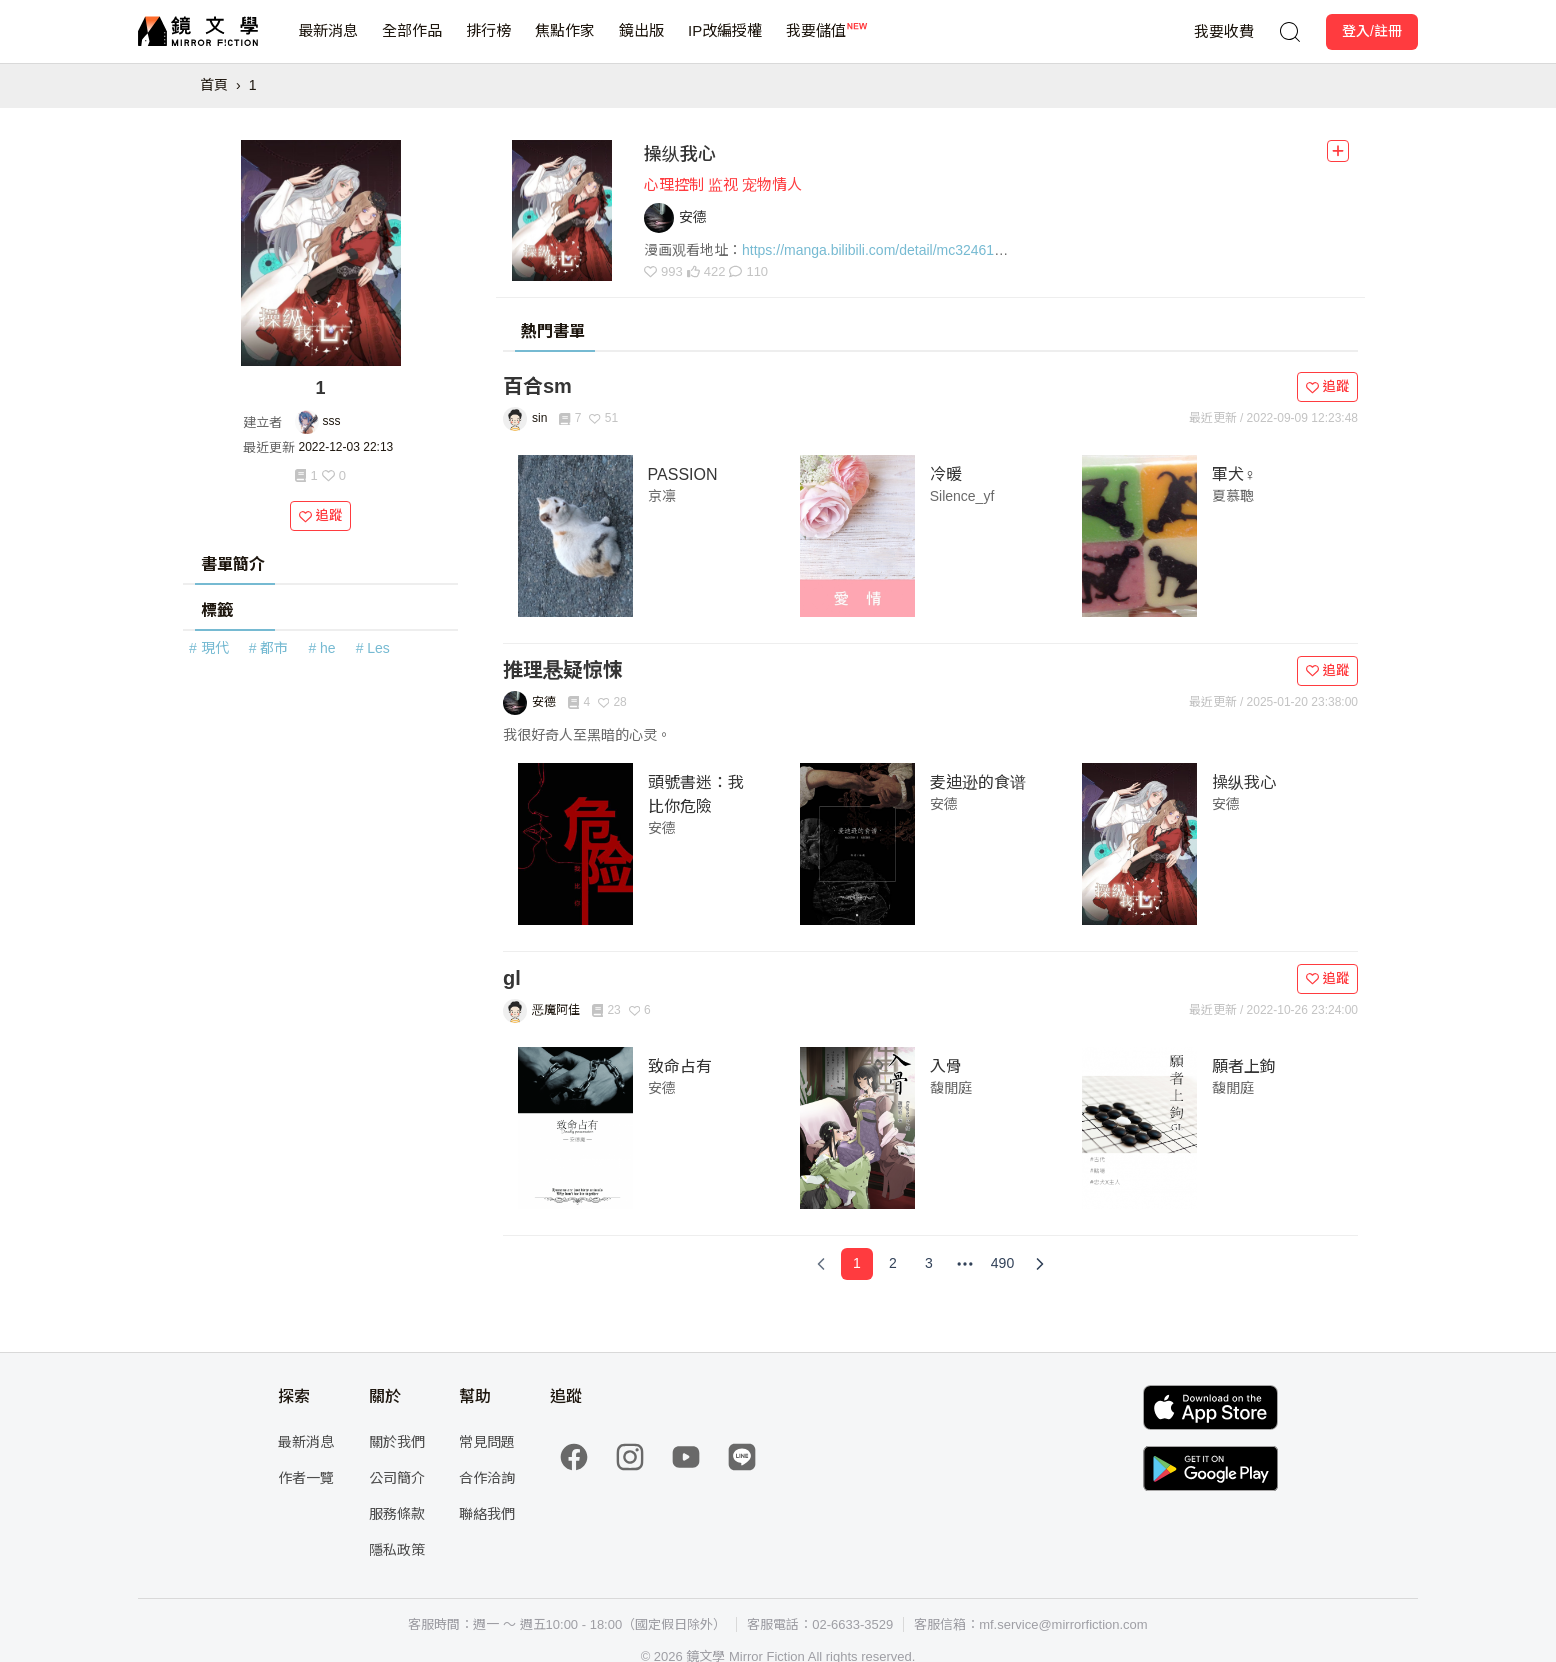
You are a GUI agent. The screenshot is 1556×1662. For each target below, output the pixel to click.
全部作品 (412, 42)
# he (321, 648)
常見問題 (487, 1442)
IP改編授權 (725, 42)
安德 (662, 828)
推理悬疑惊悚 (563, 670)
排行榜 (488, 42)
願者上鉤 (1244, 1066)
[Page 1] (857, 1264)
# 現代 (209, 648)
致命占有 (680, 1066)
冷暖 (946, 474)
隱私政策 (397, 1550)
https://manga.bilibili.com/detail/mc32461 (868, 250)
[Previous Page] (821, 1264)
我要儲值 (816, 42)
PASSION (683, 474)
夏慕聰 (1233, 496)
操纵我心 (680, 154)
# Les (373, 648)
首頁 (214, 85)
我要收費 (1224, 31)
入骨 (946, 1066)
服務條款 (397, 1514)
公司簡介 (397, 1478)
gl (512, 978)
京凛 (662, 496)
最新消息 (328, 42)
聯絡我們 (487, 1514)
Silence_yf (962, 496)
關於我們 (397, 1442)
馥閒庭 (951, 1088)
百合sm (537, 386)
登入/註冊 (1372, 31)
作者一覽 (306, 1478)
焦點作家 (565, 42)
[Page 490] (1002, 1264)
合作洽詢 (487, 1478)
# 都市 (269, 648)
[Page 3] (929, 1264)
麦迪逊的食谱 (978, 782)
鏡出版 (641, 42)
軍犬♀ (1234, 474)
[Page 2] (893, 1264)
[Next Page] (1040, 1264)
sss (332, 421)
